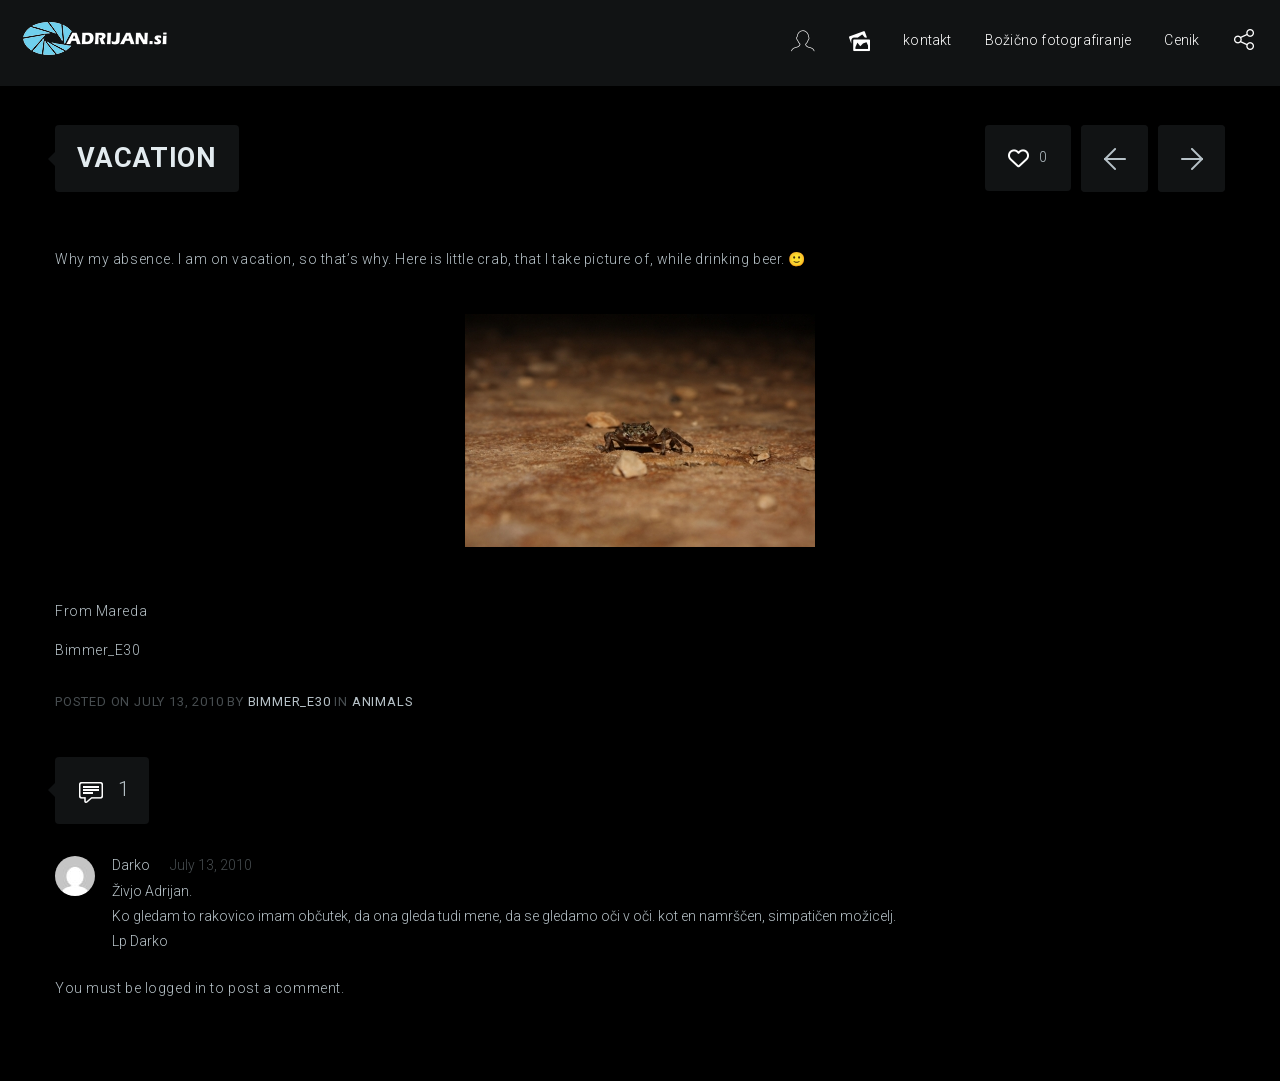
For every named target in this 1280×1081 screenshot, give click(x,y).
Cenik (1181, 40)
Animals (383, 701)
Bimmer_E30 (291, 701)
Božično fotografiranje (1058, 40)
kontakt (927, 40)
